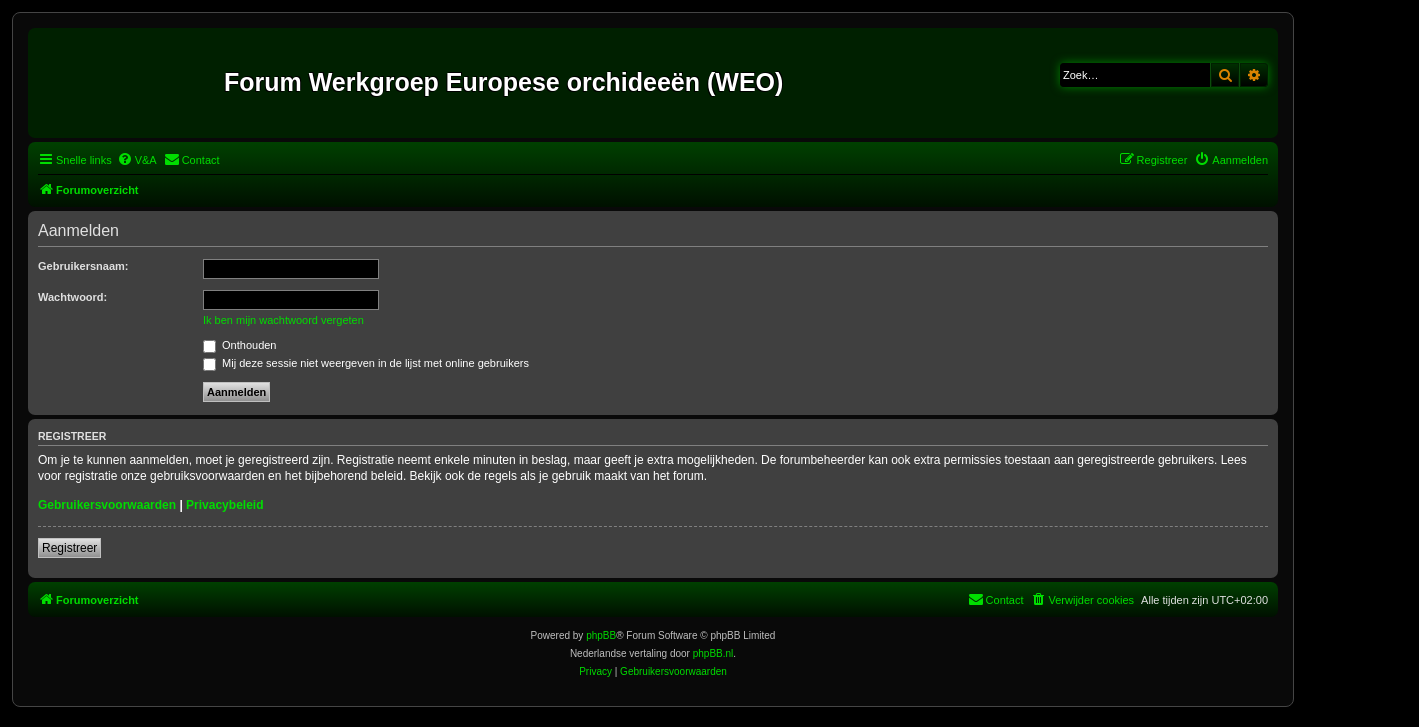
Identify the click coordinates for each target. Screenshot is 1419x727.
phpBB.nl (713, 653)
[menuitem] (137, 160)
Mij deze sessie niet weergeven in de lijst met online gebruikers (366, 363)
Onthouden (240, 345)
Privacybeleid (224, 505)
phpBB (601, 635)
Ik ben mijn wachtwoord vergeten (283, 320)
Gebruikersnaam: (83, 266)
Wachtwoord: (72, 297)
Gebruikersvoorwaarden (107, 505)
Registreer (69, 548)
